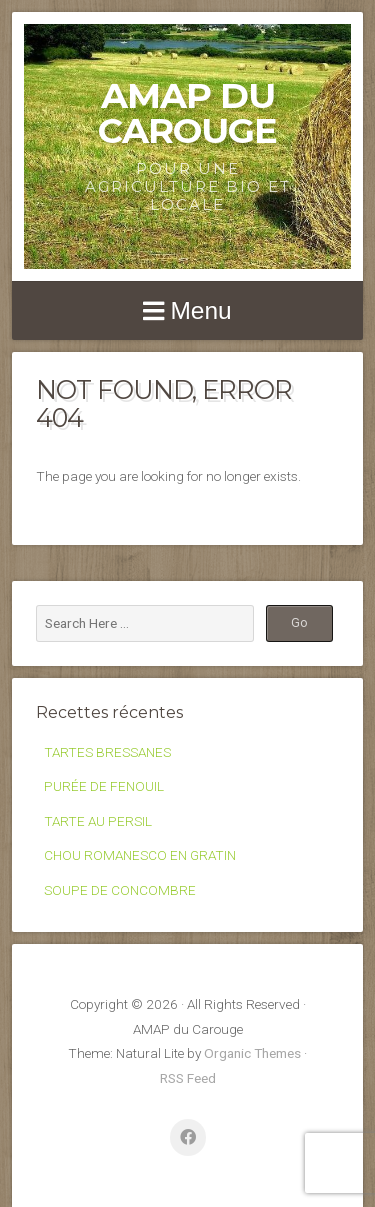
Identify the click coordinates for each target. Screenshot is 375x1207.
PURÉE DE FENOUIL (104, 786)
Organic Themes (252, 1053)
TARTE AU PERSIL (98, 821)
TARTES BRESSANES (107, 752)
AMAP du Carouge (187, 113)
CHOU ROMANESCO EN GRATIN (140, 855)
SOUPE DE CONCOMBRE (120, 890)
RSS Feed (188, 1078)
